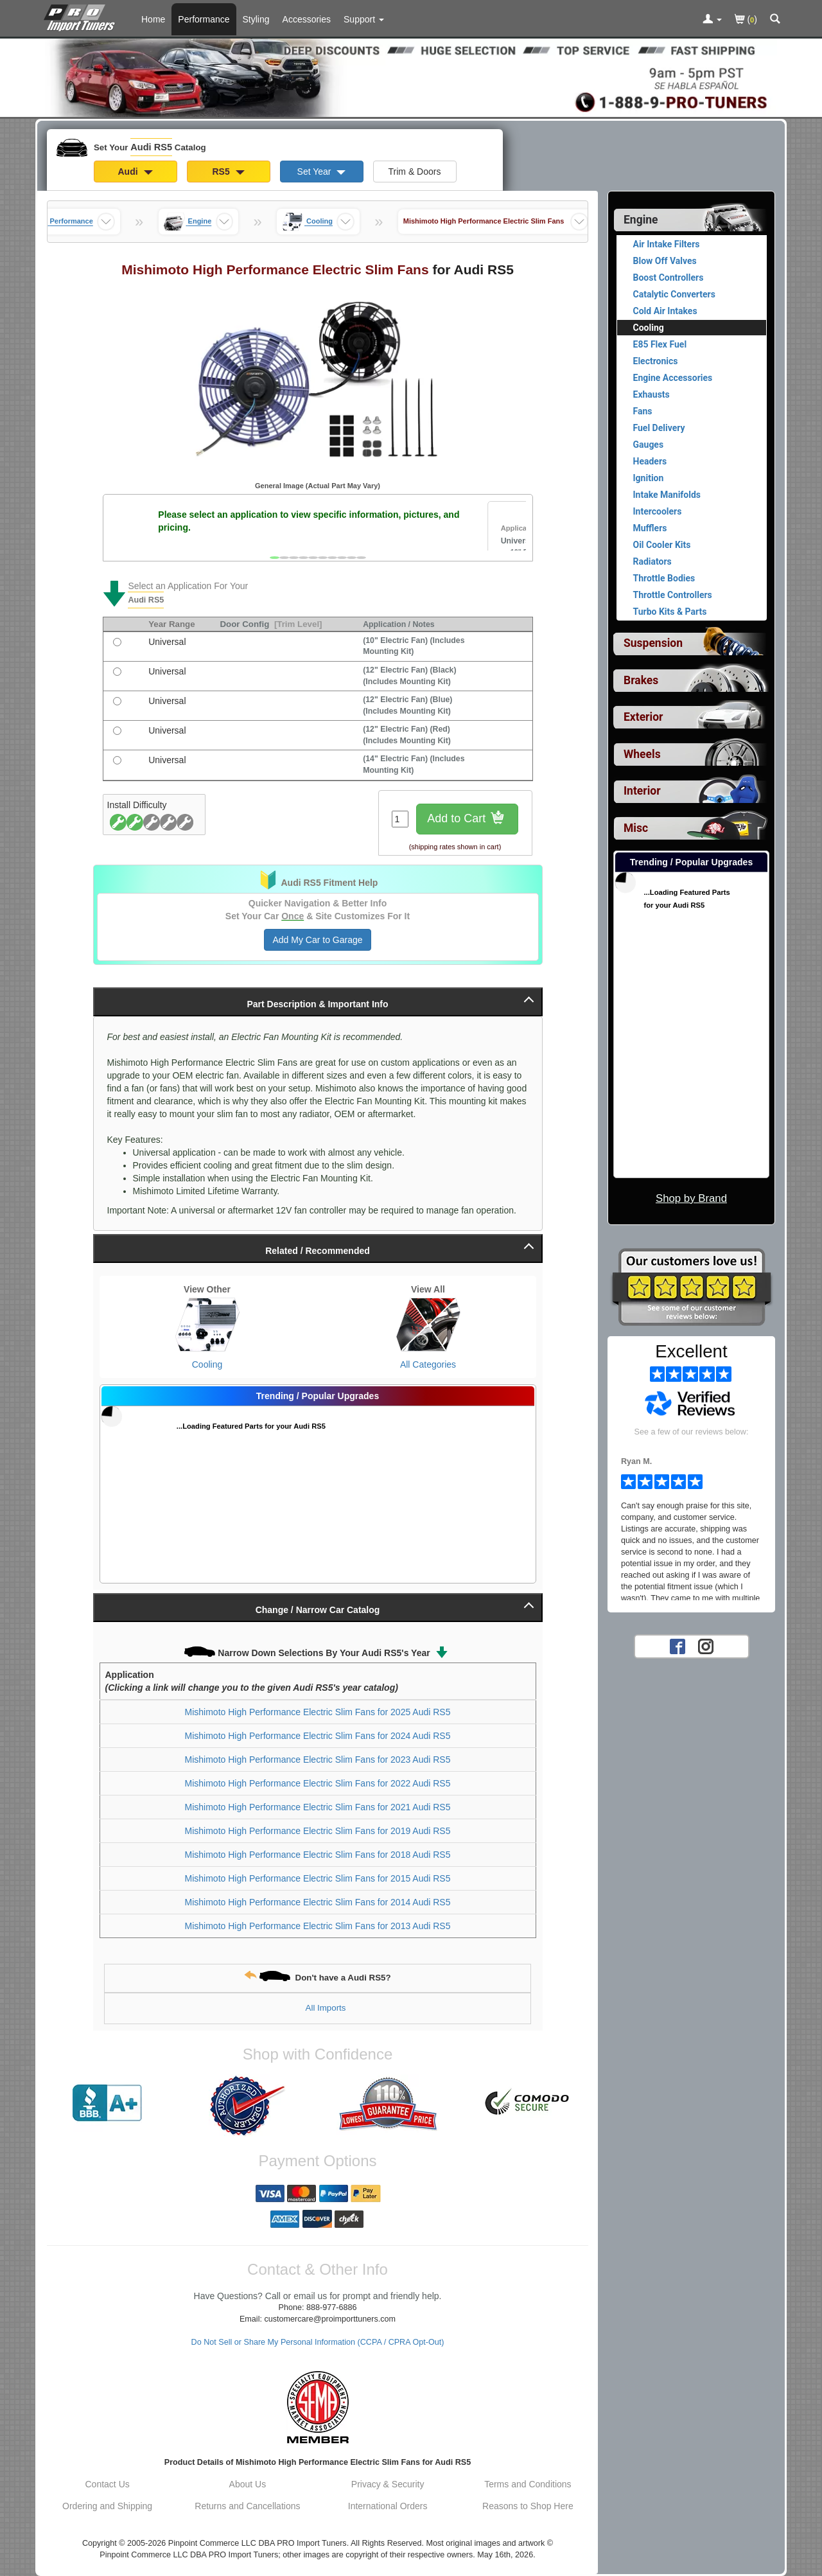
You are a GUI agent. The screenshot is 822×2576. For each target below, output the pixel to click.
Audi (135, 171)
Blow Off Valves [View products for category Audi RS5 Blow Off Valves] (665, 261)
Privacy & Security (387, 2484)
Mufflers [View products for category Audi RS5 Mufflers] (650, 528)
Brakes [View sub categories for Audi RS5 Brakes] (641, 680)
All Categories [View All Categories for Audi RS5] (428, 1364)
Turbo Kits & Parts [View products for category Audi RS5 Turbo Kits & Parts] (670, 611)
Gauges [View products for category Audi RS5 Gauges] (648, 444)
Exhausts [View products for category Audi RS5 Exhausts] (651, 394)
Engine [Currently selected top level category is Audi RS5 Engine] (641, 219)
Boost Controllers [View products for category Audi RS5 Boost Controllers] (668, 277)
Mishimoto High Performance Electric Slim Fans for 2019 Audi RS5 (318, 1831)
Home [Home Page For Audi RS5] (153, 19)
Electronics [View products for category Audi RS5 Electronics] (655, 361)
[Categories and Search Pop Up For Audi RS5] (775, 20)
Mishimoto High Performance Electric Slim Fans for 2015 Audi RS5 (318, 1878)
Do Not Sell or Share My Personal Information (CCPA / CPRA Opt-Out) (317, 2342)
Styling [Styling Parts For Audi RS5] (256, 19)
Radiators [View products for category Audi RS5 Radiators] (652, 561)
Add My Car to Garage (317, 940)
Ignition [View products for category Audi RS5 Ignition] (648, 478)
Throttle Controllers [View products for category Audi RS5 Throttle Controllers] (672, 595)
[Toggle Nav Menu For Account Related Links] (712, 20)
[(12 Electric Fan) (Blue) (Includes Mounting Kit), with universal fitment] (117, 701)
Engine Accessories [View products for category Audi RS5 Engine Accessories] (673, 378)
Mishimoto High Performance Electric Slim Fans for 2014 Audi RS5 (318, 1902)
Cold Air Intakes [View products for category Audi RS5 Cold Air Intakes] (665, 311)
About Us (248, 2484)
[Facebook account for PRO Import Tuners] (677, 1646)
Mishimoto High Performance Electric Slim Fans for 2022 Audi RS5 (318, 1783)
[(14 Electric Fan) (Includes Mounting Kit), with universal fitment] (117, 760)
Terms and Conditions (527, 2484)
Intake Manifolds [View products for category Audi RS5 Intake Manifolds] (667, 495)
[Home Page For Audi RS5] (81, 16)
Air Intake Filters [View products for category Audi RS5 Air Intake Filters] (666, 244)
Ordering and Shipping (107, 2506)
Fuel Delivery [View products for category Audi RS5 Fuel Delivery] (659, 428)
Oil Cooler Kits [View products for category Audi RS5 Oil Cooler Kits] (662, 545)
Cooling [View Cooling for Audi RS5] (207, 1364)
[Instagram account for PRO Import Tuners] (705, 1646)
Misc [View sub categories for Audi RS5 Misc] (636, 828)
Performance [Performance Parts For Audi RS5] (203, 19)
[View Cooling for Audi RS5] (207, 1325)
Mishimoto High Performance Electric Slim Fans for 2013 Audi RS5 (318, 1926)
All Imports (326, 2008)
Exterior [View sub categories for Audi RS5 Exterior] (643, 716)
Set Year (321, 171)
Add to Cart (467, 819)
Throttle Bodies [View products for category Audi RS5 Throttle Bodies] (664, 578)
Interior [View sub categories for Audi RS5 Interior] (642, 790)
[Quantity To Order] (400, 819)
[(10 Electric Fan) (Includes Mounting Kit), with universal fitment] (117, 642)
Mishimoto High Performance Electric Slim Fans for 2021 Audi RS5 (318, 1807)
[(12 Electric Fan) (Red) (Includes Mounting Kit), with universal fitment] (117, 731)
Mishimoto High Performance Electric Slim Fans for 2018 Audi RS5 (318, 1854)
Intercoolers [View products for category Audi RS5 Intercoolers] (657, 511)
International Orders (388, 2506)
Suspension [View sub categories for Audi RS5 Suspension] (653, 643)
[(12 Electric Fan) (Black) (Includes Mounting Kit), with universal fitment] (117, 671)
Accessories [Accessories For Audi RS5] (307, 19)
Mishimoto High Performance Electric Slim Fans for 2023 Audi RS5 (318, 1759)
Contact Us (107, 2484)
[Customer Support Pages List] (363, 19)
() (746, 20)
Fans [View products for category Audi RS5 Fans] (642, 411)
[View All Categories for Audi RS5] (428, 1325)
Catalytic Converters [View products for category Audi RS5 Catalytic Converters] (674, 294)
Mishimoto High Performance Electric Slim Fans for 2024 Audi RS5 (318, 1736)
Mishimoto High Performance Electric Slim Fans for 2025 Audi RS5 (318, 1712)
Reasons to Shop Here (527, 2506)
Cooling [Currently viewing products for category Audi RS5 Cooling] (648, 327)
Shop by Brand (691, 1198)
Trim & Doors (415, 171)
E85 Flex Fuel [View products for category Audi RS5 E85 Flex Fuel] (660, 344)
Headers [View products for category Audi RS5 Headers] (650, 461)
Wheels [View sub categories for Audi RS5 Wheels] (642, 754)
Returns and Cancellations (247, 2506)
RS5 (228, 171)
